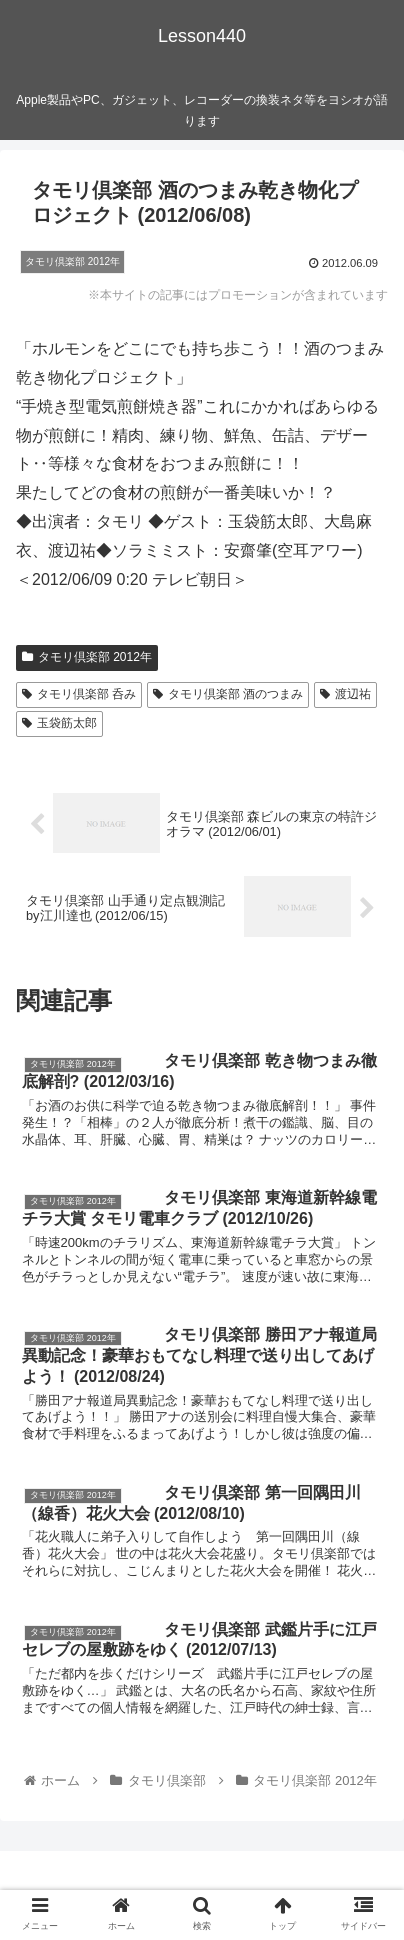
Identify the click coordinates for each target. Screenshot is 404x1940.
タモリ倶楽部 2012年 (87, 657)
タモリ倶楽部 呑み (79, 694)
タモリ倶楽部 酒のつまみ (228, 694)
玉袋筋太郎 (59, 723)
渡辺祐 (345, 694)
